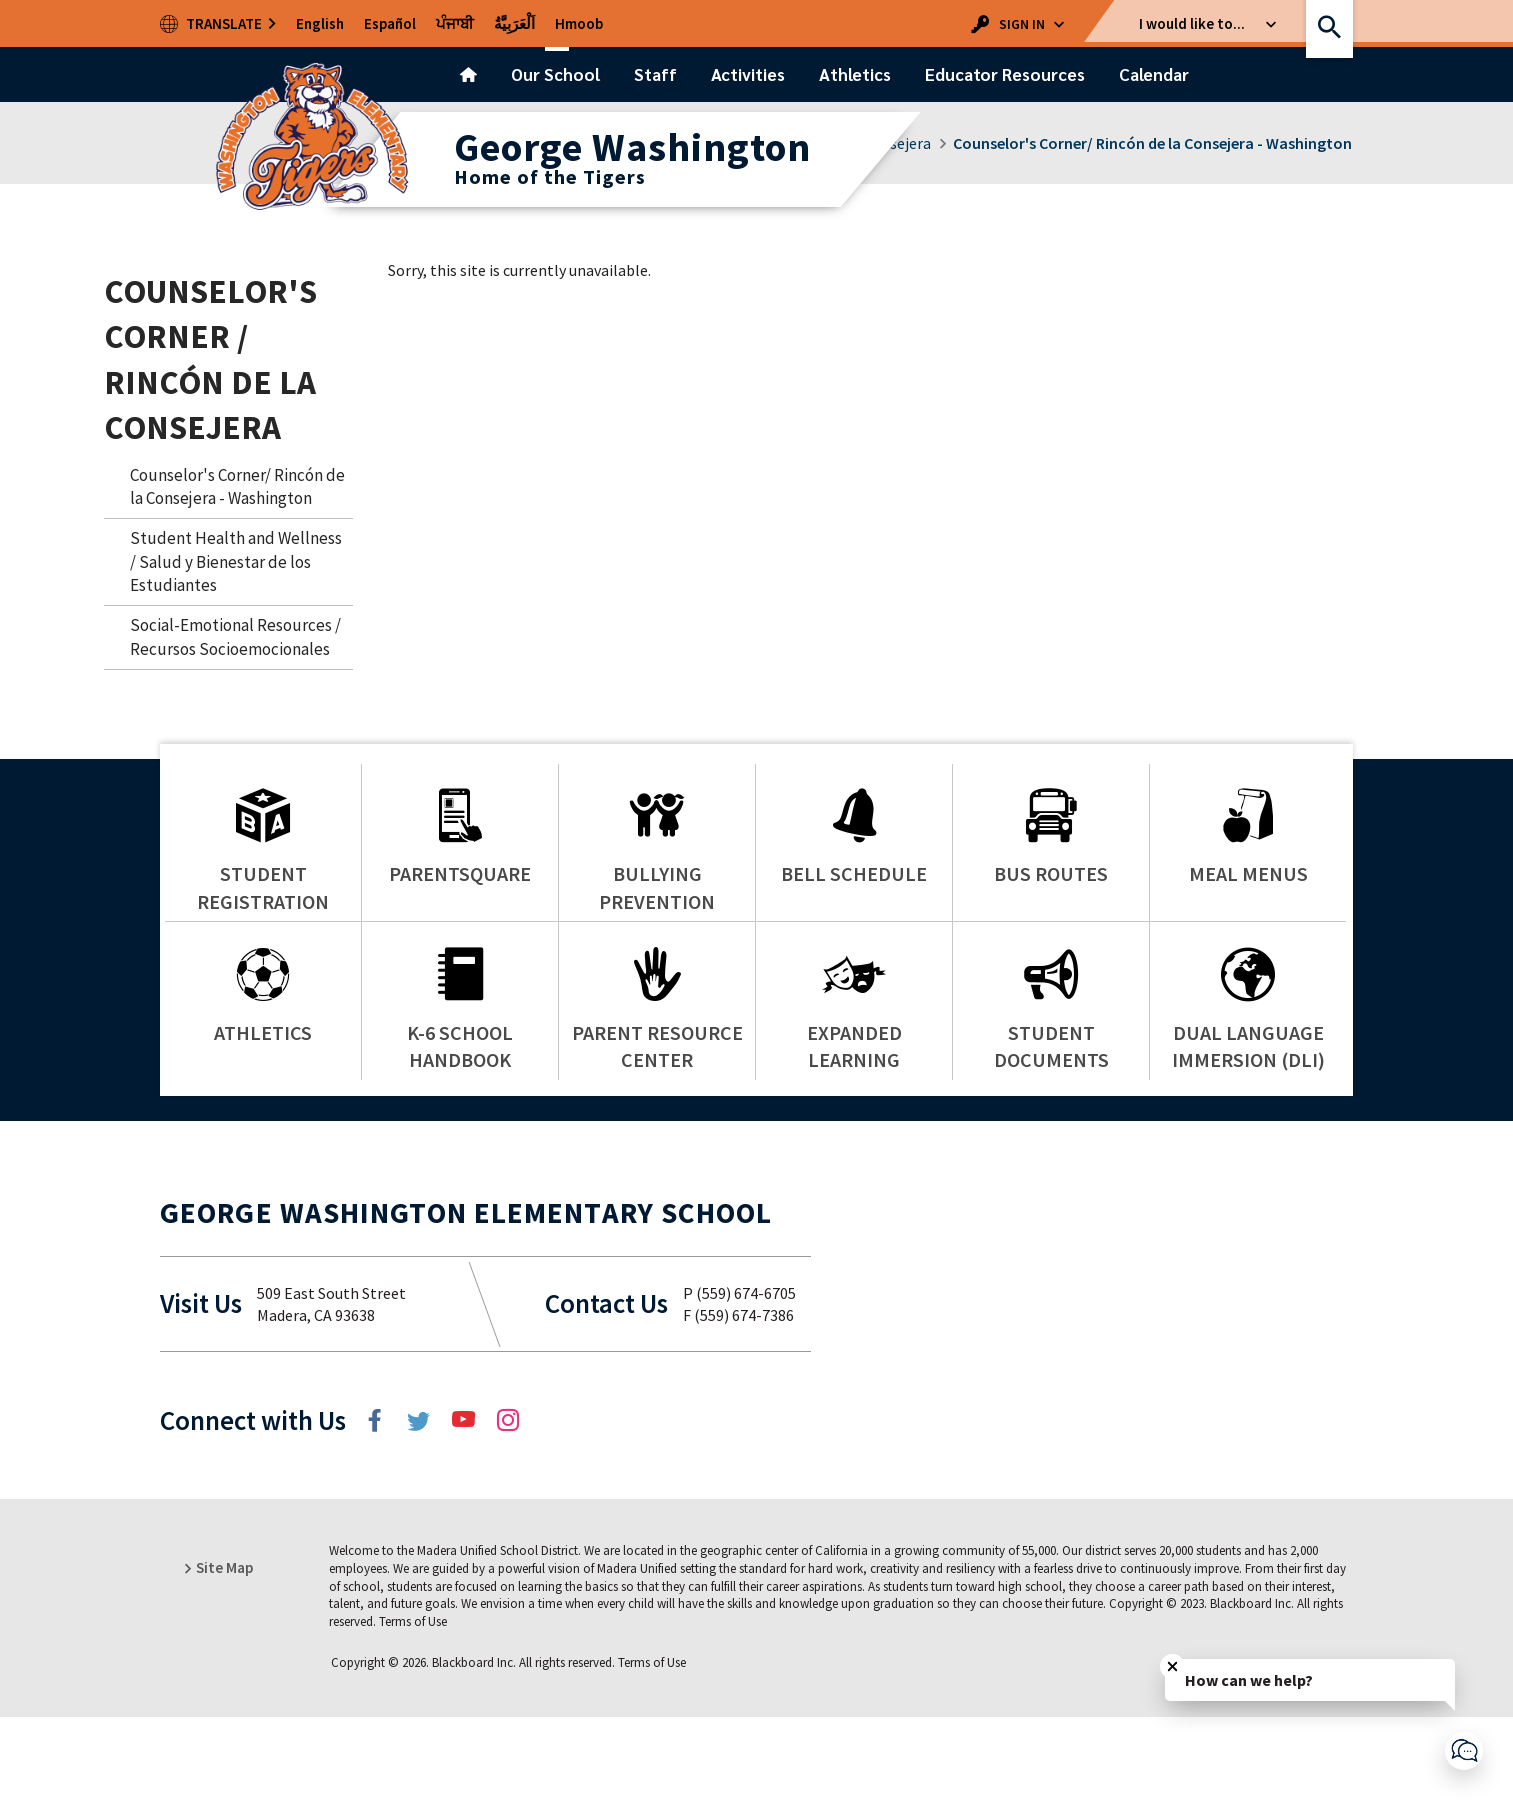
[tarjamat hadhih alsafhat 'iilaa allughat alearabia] (514, 23)
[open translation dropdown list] (219, 23)
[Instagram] (509, 1502)
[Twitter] (421, 1502)
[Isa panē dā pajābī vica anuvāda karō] (455, 23)
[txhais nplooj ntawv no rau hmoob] (579, 23)
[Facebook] (377, 1502)
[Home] (468, 74)
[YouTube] (465, 1502)
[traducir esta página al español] (390, 23)
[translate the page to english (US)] (320, 23)
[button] (1022, 23)
